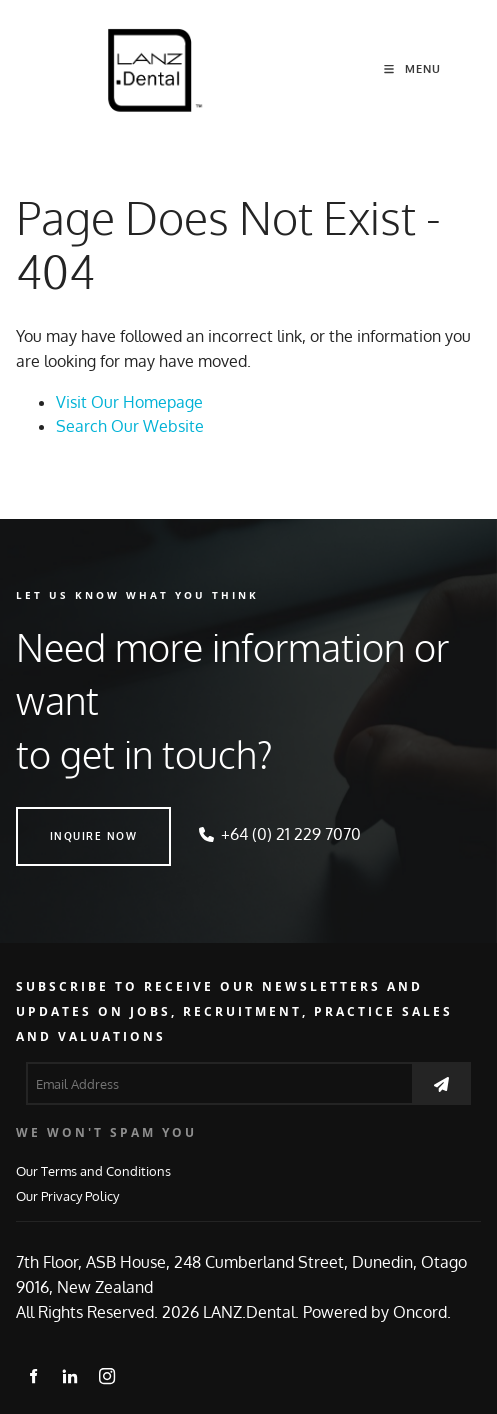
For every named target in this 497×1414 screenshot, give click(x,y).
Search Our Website (130, 426)
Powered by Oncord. (377, 1312)
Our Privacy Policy (67, 1195)
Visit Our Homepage (129, 402)
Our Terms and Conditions (93, 1170)
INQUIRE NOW (60, 819)
